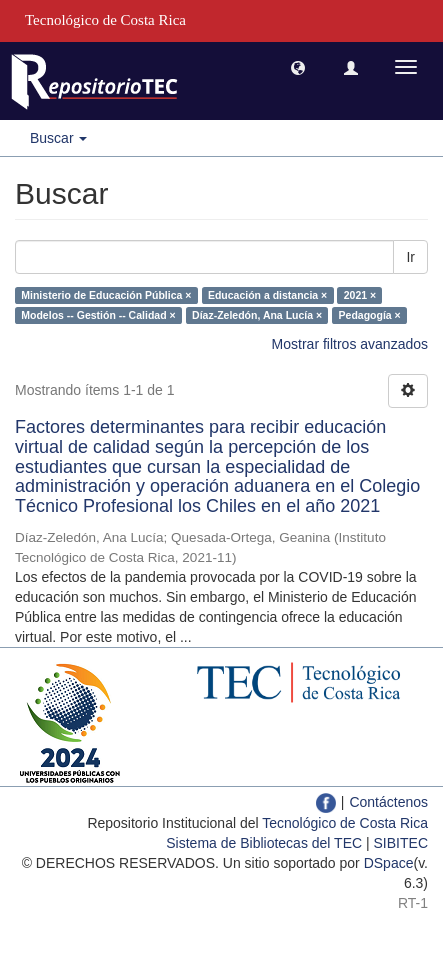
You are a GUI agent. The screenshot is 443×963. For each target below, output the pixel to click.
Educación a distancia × (267, 295)
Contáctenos (388, 802)
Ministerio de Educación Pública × (106, 295)
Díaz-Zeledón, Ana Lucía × (257, 315)
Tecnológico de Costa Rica (345, 823)
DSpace (389, 863)
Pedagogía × (370, 315)
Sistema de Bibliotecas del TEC (264, 843)
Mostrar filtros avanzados (350, 344)
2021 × (360, 295)
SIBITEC (401, 843)
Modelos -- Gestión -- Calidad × (98, 315)
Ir (410, 257)
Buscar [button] (58, 138)
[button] (298, 67)
